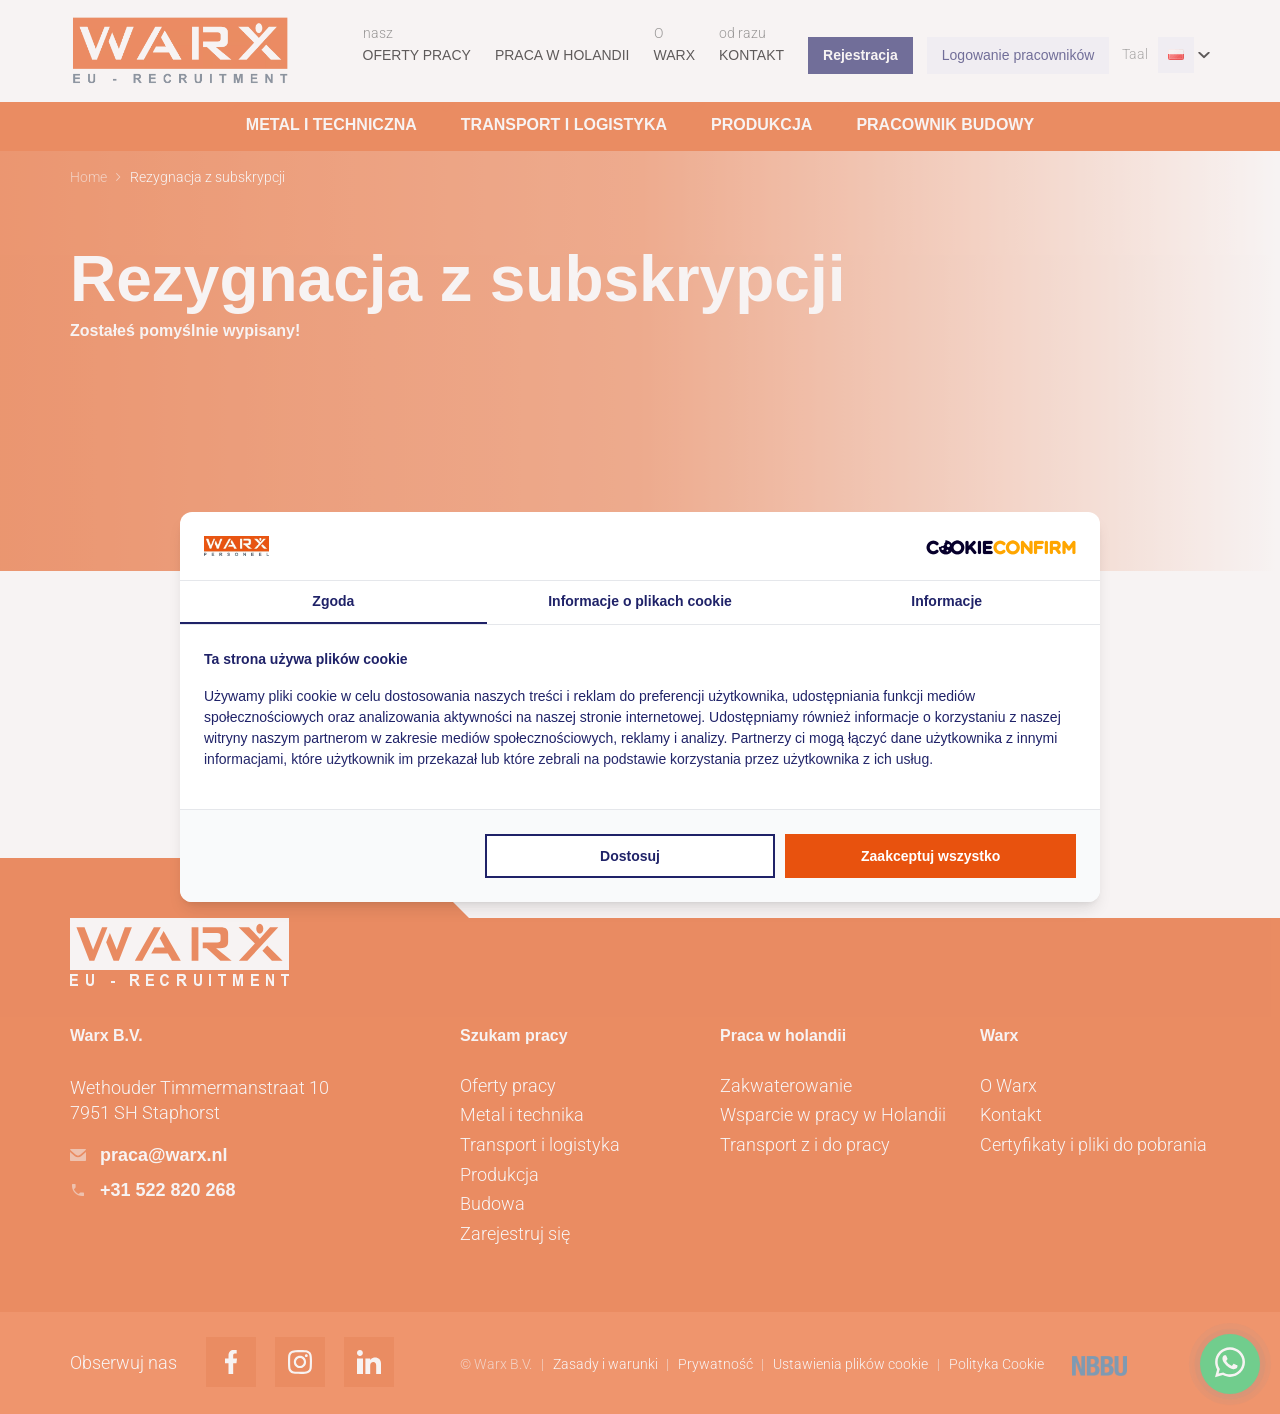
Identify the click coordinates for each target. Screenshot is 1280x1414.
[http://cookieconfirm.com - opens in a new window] (1001, 546)
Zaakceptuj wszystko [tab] (930, 856)
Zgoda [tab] (333, 601)
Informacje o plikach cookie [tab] (640, 601)
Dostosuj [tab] (630, 856)
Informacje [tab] (946, 601)
